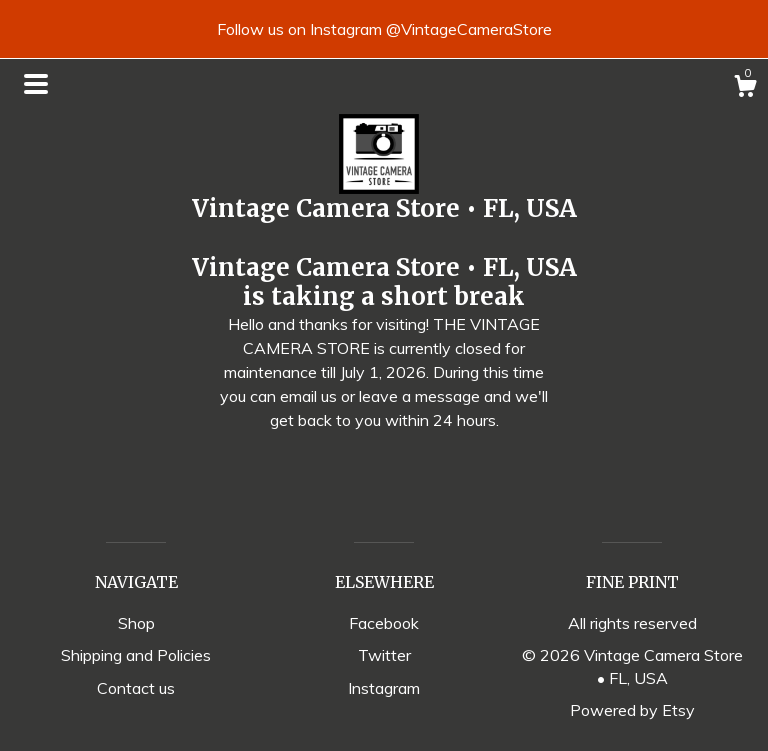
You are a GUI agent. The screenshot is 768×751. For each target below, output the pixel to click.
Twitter (384, 655)
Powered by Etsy (632, 710)
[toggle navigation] (36, 84)
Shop (136, 623)
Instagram (384, 688)
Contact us (136, 688)
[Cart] (745, 89)
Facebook (384, 623)
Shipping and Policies (136, 655)
